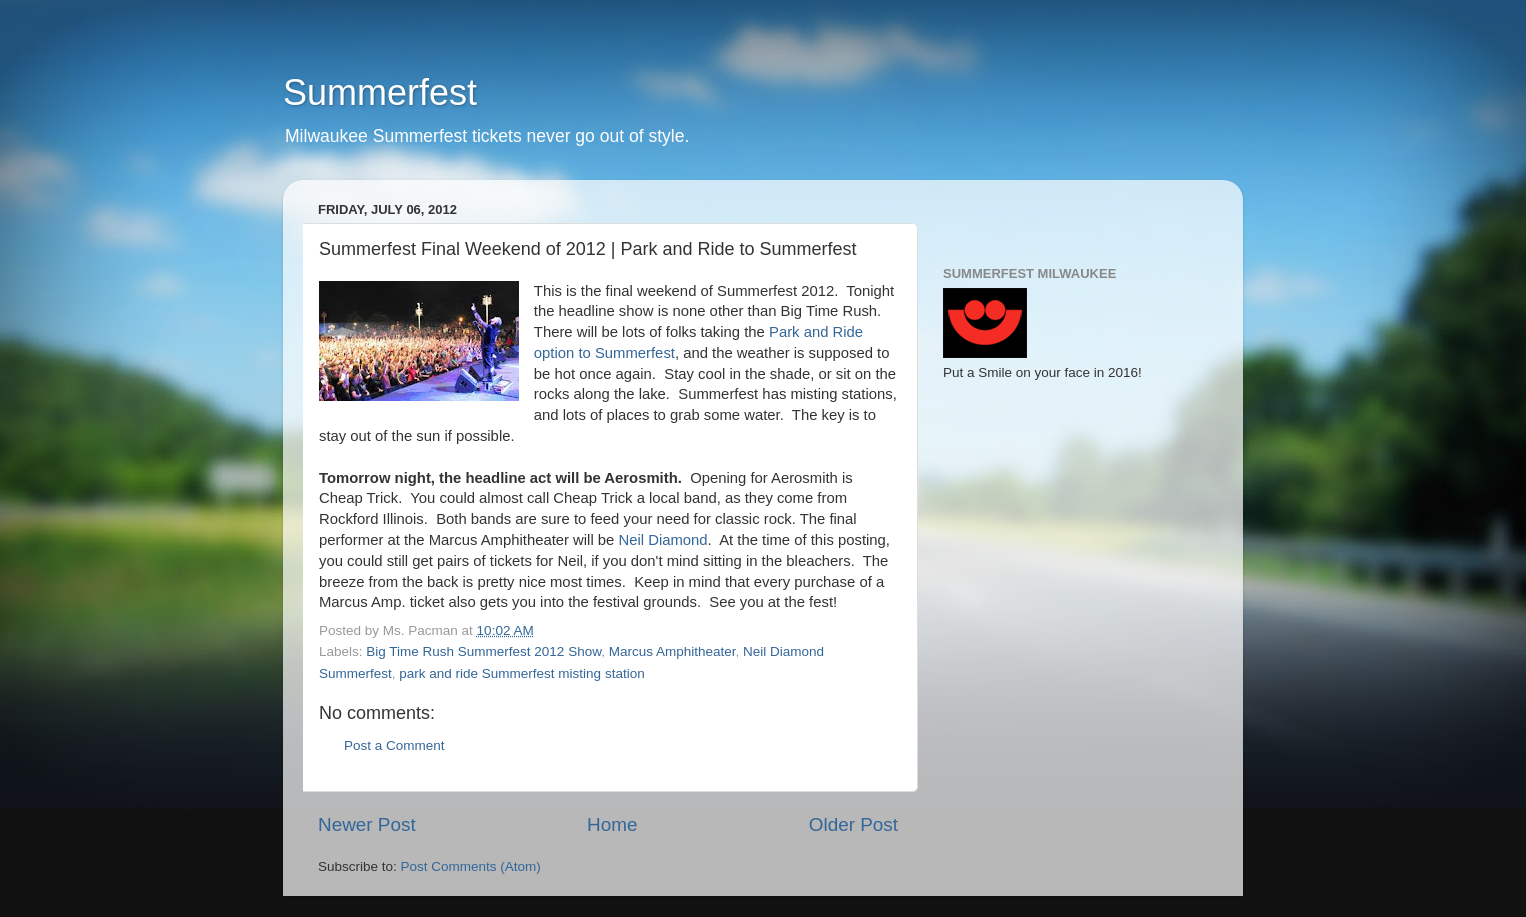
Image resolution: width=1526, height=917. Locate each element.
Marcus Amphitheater (672, 651)
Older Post (853, 824)
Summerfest (380, 92)
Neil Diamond (662, 540)
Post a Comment (394, 745)
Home (612, 824)
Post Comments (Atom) (471, 866)
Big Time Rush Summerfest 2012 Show (483, 651)
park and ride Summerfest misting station (521, 673)
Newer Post (367, 824)
